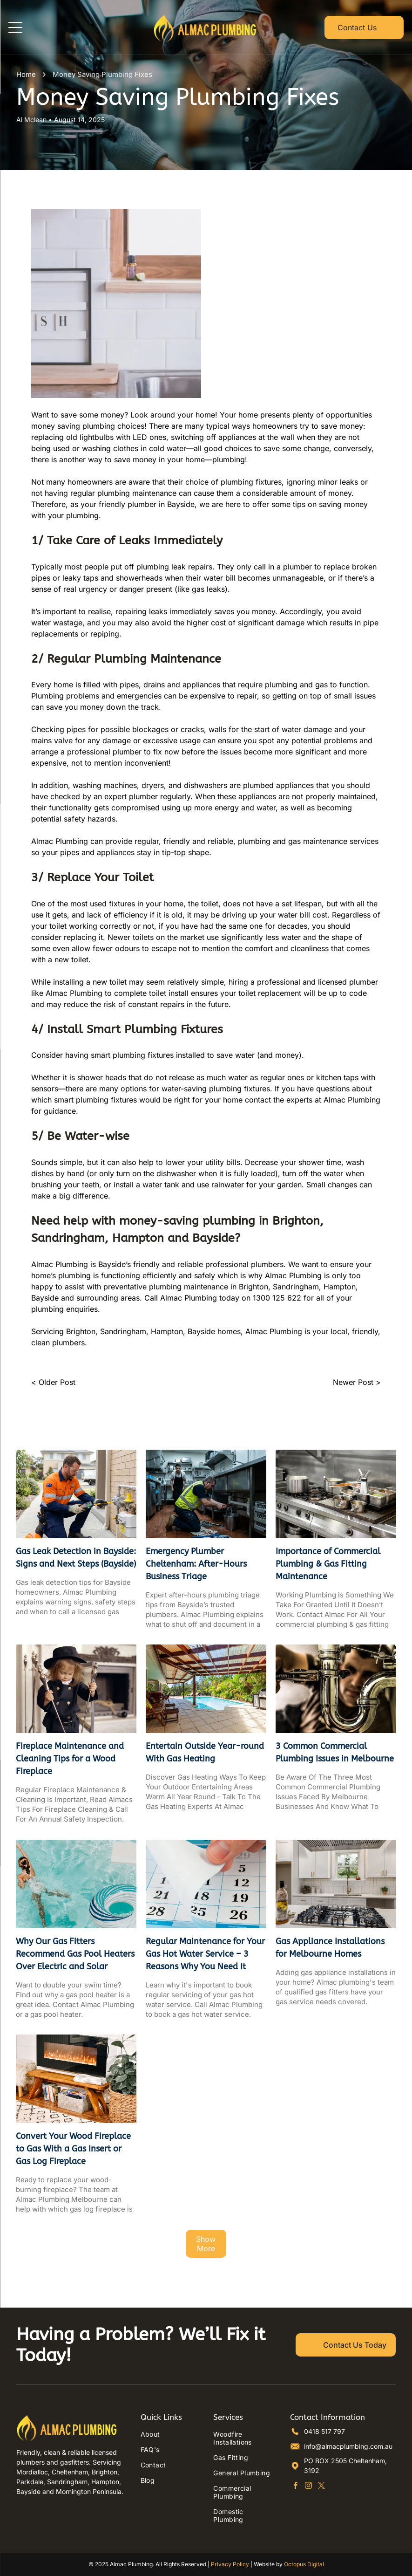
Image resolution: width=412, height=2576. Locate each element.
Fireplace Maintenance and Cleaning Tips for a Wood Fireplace (70, 1758)
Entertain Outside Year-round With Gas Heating (205, 1752)
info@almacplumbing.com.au (348, 2446)
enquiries (82, 1309)
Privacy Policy (230, 2564)
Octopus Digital (304, 2564)
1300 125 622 (277, 1297)
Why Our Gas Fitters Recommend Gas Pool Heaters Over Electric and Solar (75, 1954)
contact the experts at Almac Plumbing (312, 1099)
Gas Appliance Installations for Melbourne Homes (330, 1947)
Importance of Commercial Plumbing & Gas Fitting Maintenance (328, 1564)
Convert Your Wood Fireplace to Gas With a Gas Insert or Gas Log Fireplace (73, 2148)
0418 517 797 (324, 2431)
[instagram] (308, 2486)
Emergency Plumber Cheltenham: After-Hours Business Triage (196, 1564)
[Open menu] (15, 27)
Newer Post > (357, 1382)
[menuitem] (169, 2434)
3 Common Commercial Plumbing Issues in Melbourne (335, 1752)
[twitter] (321, 2486)
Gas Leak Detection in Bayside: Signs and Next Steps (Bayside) (76, 1557)
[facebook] (295, 2486)
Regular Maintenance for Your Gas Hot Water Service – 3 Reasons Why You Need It (205, 1954)
